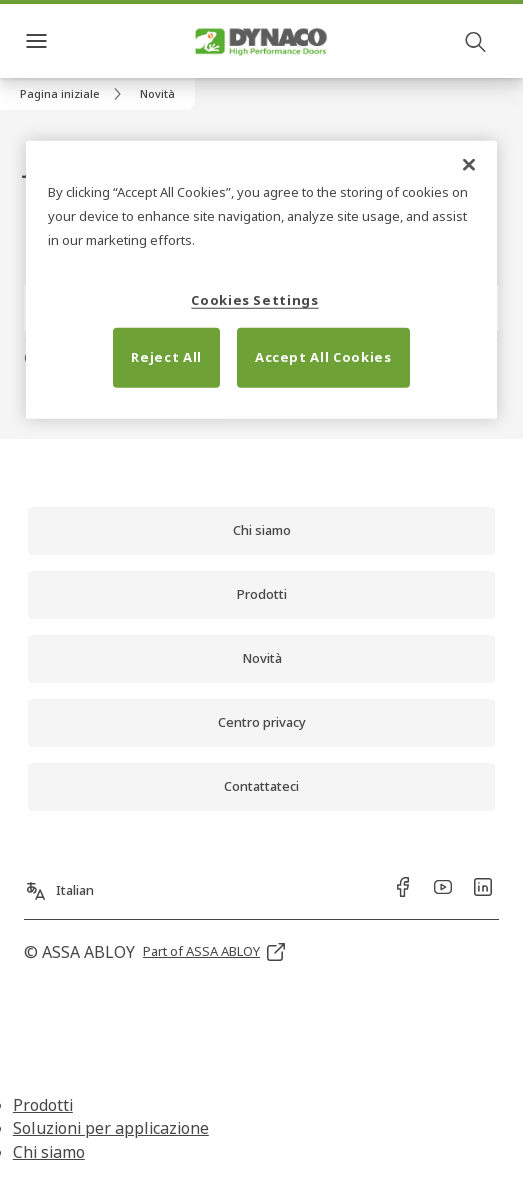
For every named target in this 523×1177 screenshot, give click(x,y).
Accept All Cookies (323, 357)
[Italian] (59, 883)
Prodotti (43, 1105)
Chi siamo (49, 1152)
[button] (157, 94)
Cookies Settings (254, 299)
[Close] (469, 164)
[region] (261, 279)
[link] (74, 94)
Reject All (166, 357)
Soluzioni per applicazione (111, 1128)
